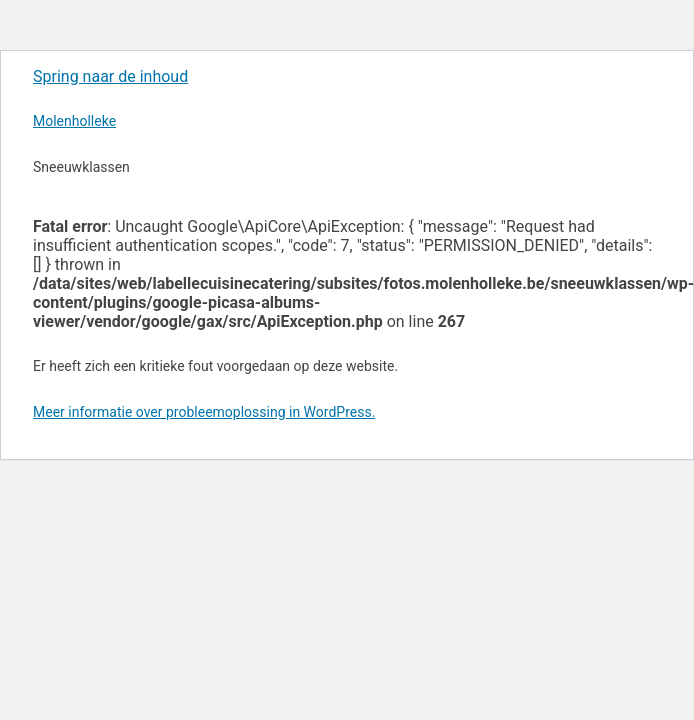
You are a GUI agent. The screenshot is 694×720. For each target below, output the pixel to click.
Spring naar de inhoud (110, 76)
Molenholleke (74, 121)
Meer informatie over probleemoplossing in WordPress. (204, 412)
